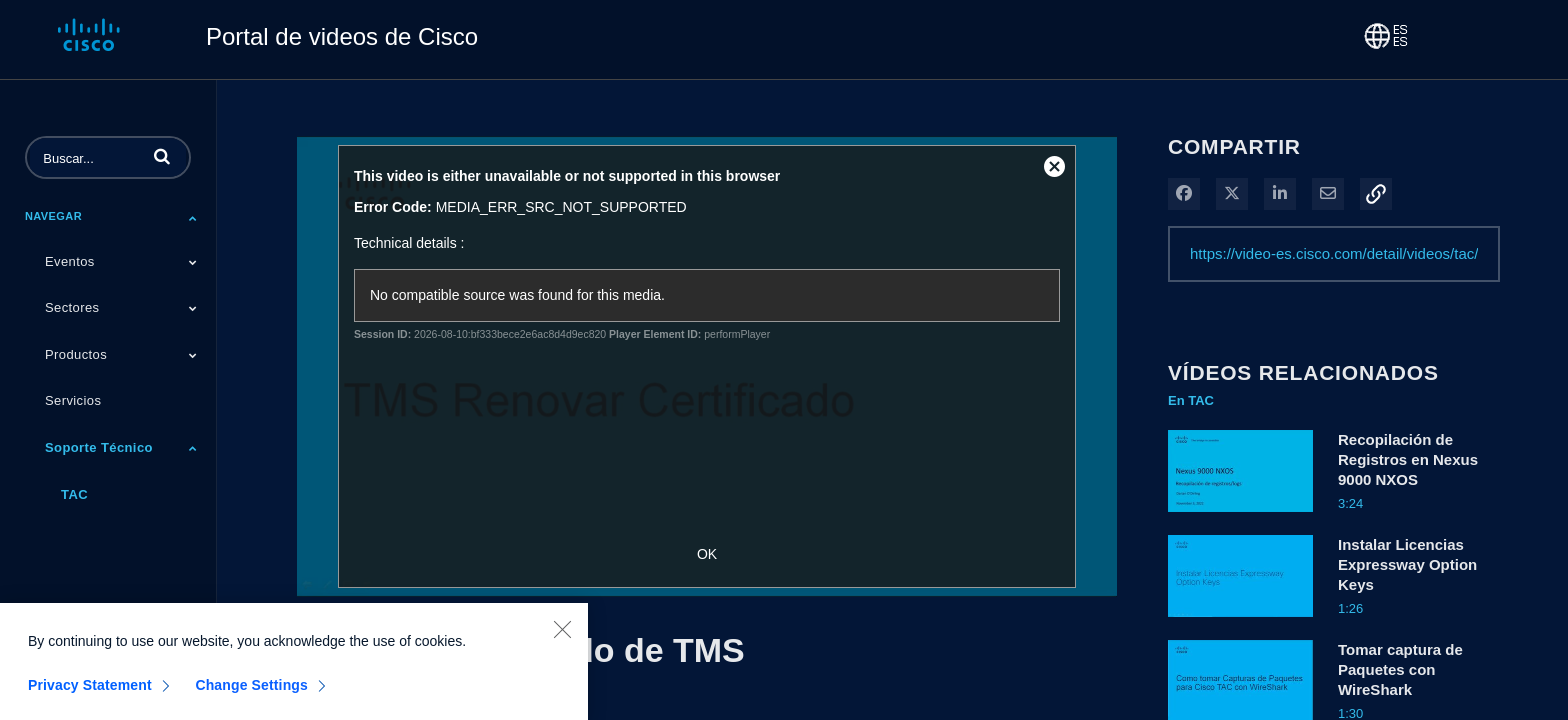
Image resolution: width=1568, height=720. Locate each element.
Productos (76, 354)
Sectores (72, 307)
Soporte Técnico (99, 447)
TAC (74, 494)
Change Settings (251, 691)
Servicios (73, 400)
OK (707, 554)
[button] (162, 156)
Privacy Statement (90, 691)
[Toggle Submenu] (193, 218)
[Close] (562, 635)
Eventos (70, 261)
